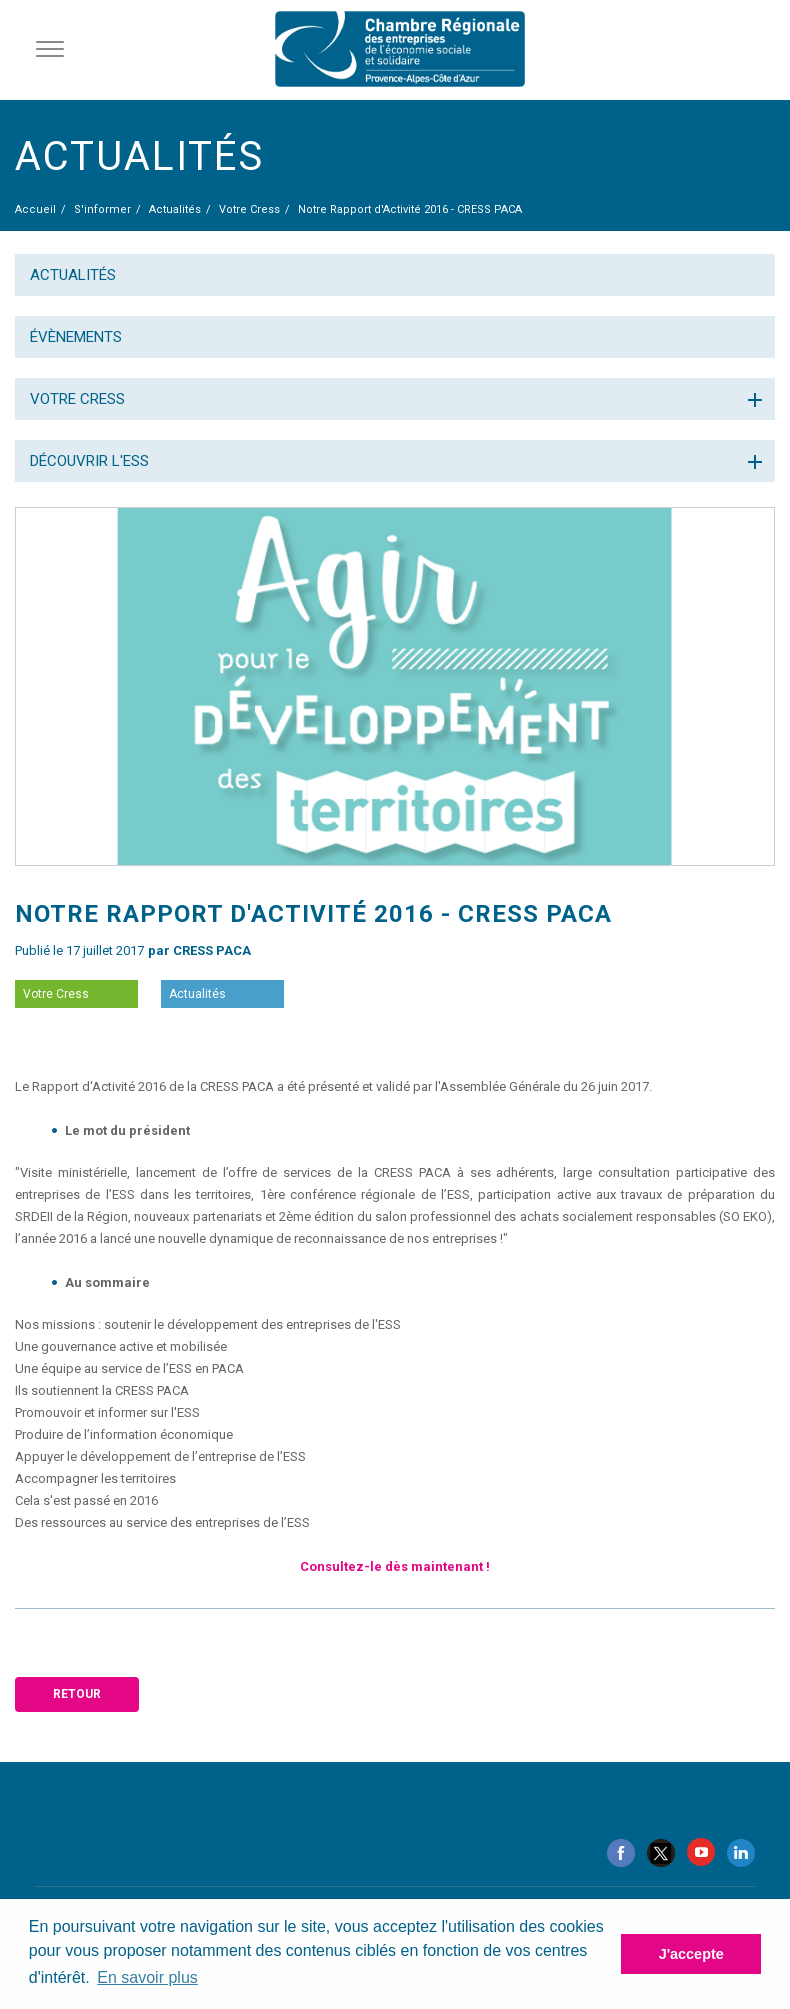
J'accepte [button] (691, 1954)
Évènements (76, 337)
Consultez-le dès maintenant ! (395, 1566)
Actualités (73, 275)
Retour (77, 1694)
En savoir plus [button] (147, 1977)
